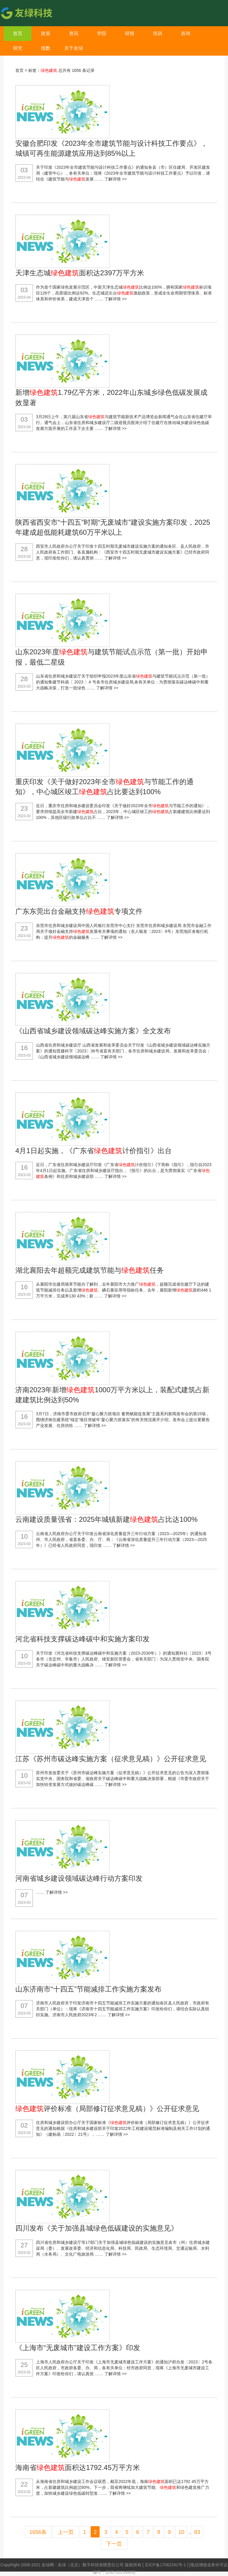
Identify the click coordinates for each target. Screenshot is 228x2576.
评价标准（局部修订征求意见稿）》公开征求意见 (107, 2109)
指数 (45, 48)
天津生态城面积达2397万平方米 (79, 273)
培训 (157, 33)
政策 (45, 33)
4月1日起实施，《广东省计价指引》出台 (93, 1151)
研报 (129, 33)
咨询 (185, 33)
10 (181, 2532)
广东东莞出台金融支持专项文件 (79, 911)
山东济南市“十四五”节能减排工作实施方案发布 (88, 1989)
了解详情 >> (115, 179)
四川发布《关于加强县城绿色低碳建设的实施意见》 (96, 2228)
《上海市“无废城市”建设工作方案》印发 (77, 2348)
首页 (17, 33)
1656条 (38, 2532)
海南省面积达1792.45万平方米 (77, 2467)
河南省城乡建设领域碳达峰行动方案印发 (79, 1878)
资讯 (73, 33)
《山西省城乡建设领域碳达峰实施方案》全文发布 (93, 1031)
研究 (17, 48)
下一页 (114, 2544)
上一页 (66, 2532)
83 (197, 2532)
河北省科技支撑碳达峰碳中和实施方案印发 (82, 1639)
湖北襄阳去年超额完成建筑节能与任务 (89, 1270)
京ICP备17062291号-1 (166, 2564)
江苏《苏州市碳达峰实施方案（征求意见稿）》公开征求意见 (110, 1759)
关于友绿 (73, 48)
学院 (101, 33)
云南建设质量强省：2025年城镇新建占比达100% (106, 1519)
